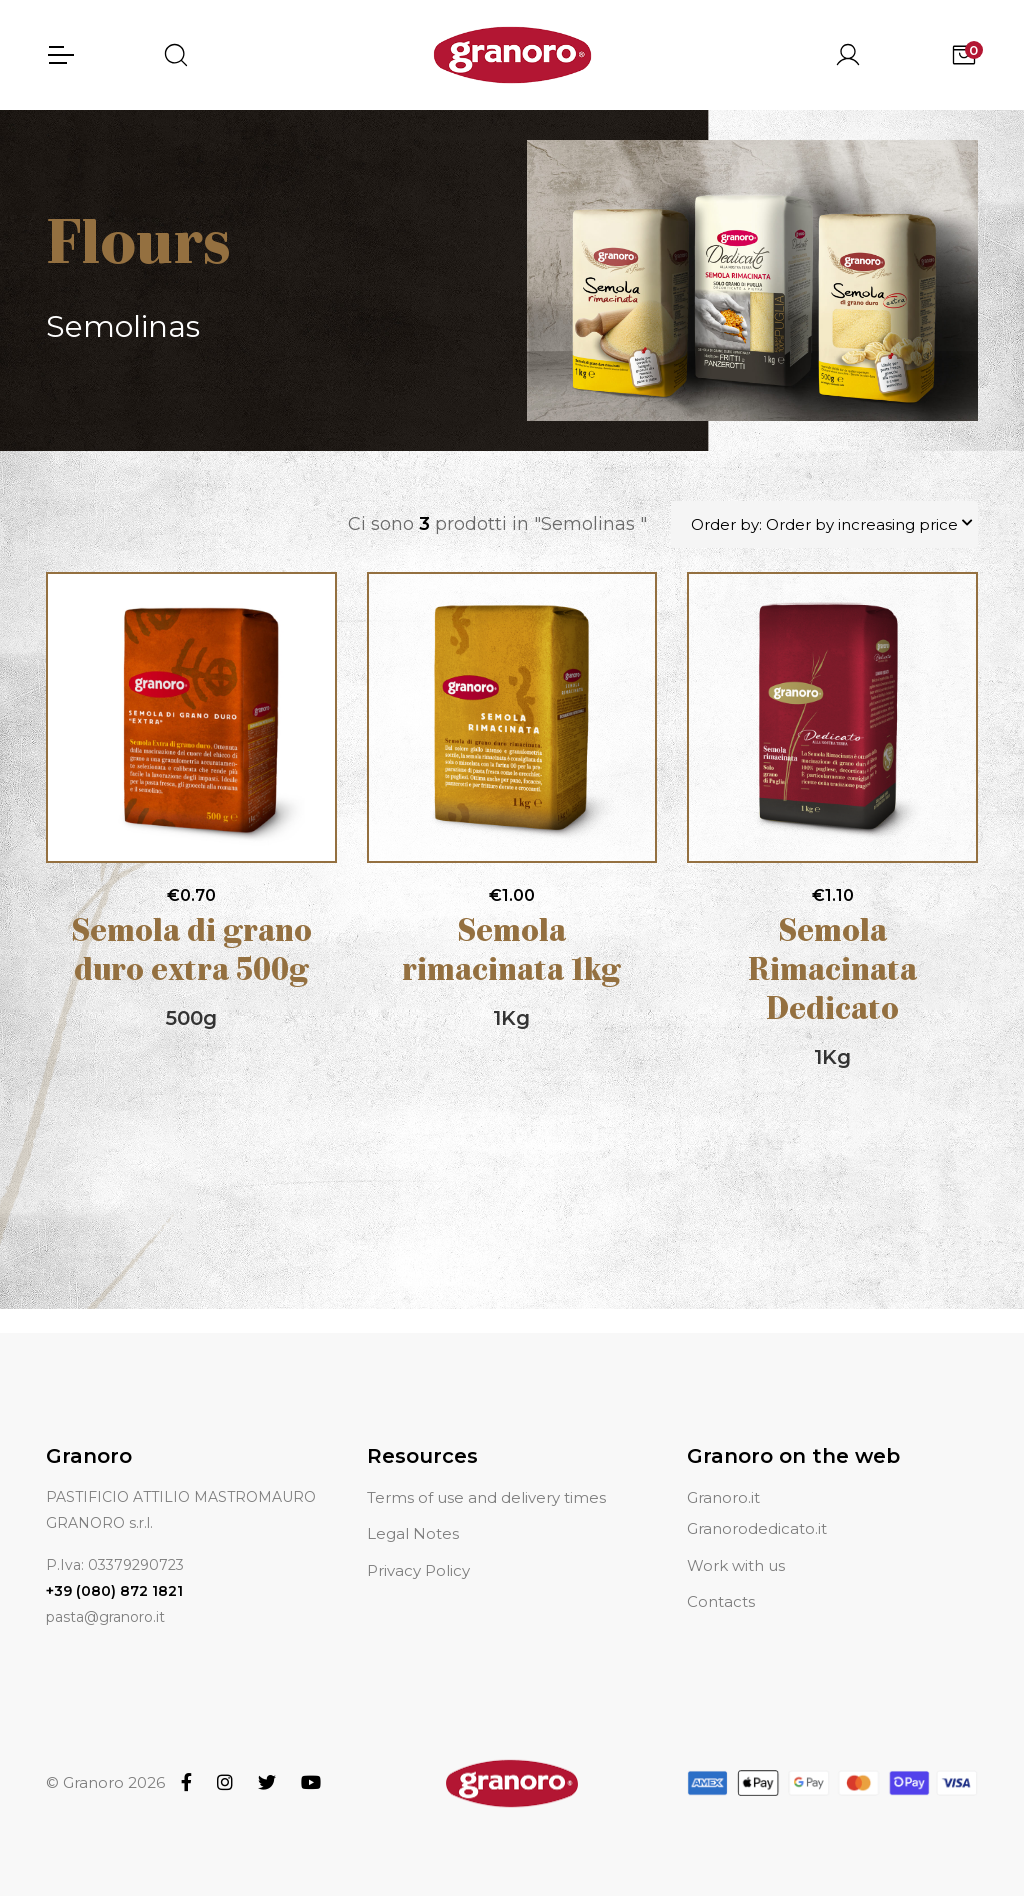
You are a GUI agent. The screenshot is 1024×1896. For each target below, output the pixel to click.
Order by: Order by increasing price (824, 525)
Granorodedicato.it (757, 1505)
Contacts (721, 1577)
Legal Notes (413, 1510)
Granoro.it (723, 1473)
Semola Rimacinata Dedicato (832, 972)
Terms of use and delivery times (486, 1473)
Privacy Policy (418, 1546)
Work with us (736, 1541)
